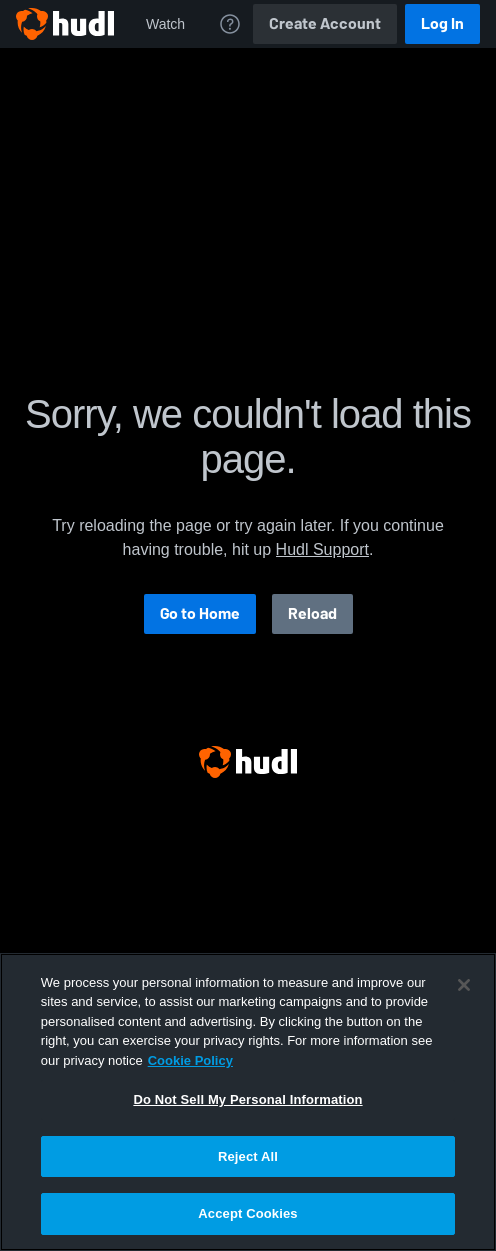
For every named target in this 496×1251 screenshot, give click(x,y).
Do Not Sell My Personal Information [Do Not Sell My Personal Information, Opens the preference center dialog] (247, 1099)
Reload (312, 613)
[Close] (464, 985)
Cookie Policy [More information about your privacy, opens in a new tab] (190, 1060)
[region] (248, 1102)
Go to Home (200, 613)
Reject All (248, 1156)
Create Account (325, 23)
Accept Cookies (247, 1213)
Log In (442, 23)
